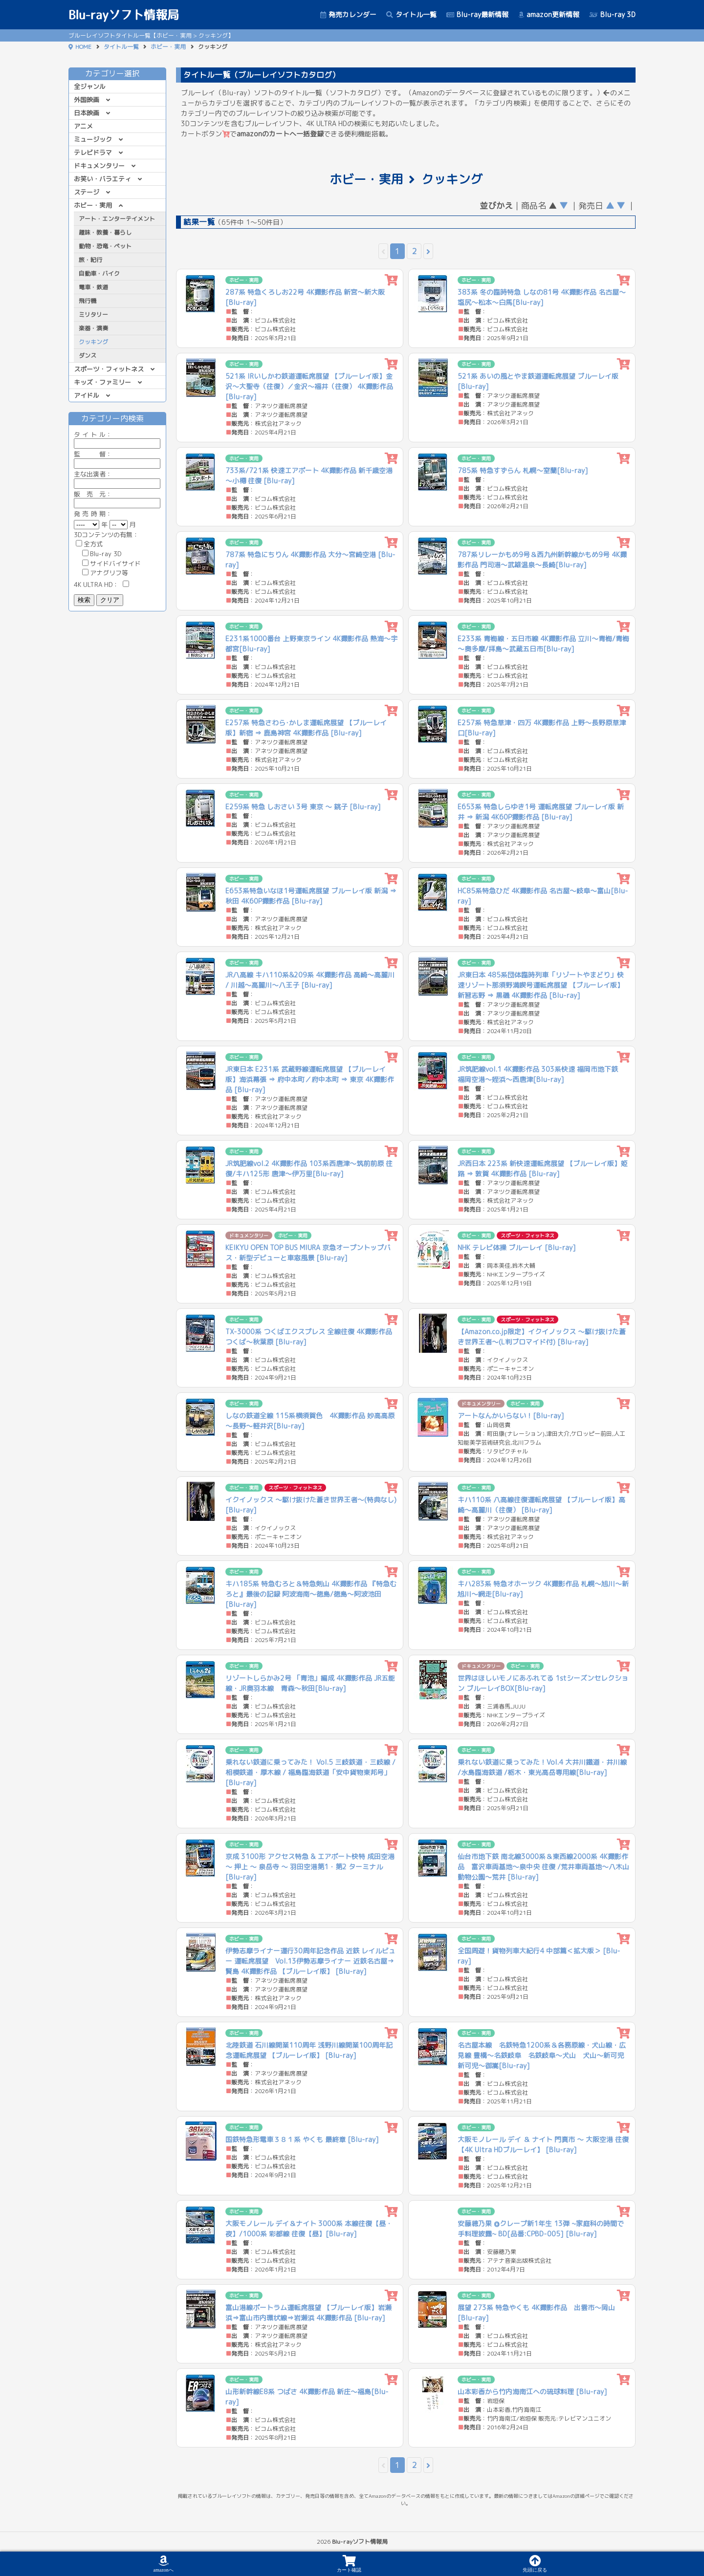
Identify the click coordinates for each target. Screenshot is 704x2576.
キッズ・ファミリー (102, 382)
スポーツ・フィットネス (109, 369)
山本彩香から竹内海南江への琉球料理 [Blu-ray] (532, 2391)
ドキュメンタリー (99, 165)
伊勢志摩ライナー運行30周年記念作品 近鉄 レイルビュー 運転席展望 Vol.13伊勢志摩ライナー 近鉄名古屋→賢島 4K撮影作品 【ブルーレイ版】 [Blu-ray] (310, 1961)
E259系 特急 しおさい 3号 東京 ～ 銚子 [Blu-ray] (303, 806)
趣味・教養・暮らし (105, 232)
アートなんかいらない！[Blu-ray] (511, 1415)
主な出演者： (117, 479)
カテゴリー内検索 (117, 418)
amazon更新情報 (548, 14)
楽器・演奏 (93, 328)
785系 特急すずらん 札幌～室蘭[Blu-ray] (523, 470)
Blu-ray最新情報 (477, 14)
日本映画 (86, 112)
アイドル (86, 395)
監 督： (117, 459)
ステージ (86, 192)
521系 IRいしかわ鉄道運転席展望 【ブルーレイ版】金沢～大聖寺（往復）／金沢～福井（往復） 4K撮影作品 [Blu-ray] (309, 386)
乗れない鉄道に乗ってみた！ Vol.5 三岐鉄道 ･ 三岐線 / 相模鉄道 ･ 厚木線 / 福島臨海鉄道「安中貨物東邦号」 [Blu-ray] (310, 1772)
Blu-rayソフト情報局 (123, 15)
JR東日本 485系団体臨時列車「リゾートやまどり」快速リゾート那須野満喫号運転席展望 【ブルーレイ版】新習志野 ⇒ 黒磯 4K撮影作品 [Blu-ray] (541, 985)
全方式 (89, 544)
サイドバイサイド (111, 563)
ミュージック (93, 139)
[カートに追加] (391, 280)
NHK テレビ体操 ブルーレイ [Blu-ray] (517, 1247)
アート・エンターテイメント (117, 219)
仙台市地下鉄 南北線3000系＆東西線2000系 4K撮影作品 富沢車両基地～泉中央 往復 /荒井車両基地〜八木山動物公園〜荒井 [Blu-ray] (543, 1867)
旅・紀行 (90, 260)
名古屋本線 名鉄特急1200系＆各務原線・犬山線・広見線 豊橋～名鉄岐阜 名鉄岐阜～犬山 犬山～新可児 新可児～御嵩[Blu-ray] (544, 2055)
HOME (83, 47)
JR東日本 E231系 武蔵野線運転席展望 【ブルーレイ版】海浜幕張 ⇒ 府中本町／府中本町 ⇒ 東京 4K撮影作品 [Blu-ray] (309, 1079)
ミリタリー (93, 314)
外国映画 (86, 99)
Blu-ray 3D (612, 14)
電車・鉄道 (93, 287)
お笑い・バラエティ (102, 178)
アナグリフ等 (105, 572)
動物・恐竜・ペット (105, 246)
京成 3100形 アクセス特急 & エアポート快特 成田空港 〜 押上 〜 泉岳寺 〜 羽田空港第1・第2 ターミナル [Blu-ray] (310, 1867)
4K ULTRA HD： (101, 584)
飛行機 (87, 301)
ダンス (87, 355)
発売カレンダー (348, 14)
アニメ (83, 126)
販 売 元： (117, 499)
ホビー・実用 (168, 47)
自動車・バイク (99, 273)
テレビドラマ (93, 152)
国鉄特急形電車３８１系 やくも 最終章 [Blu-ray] (302, 2139)
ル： (117, 439)
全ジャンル (90, 86)
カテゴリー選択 (117, 73)
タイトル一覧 (411, 14)
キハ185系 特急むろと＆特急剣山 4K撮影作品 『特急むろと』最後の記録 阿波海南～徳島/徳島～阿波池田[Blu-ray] (310, 1594)
